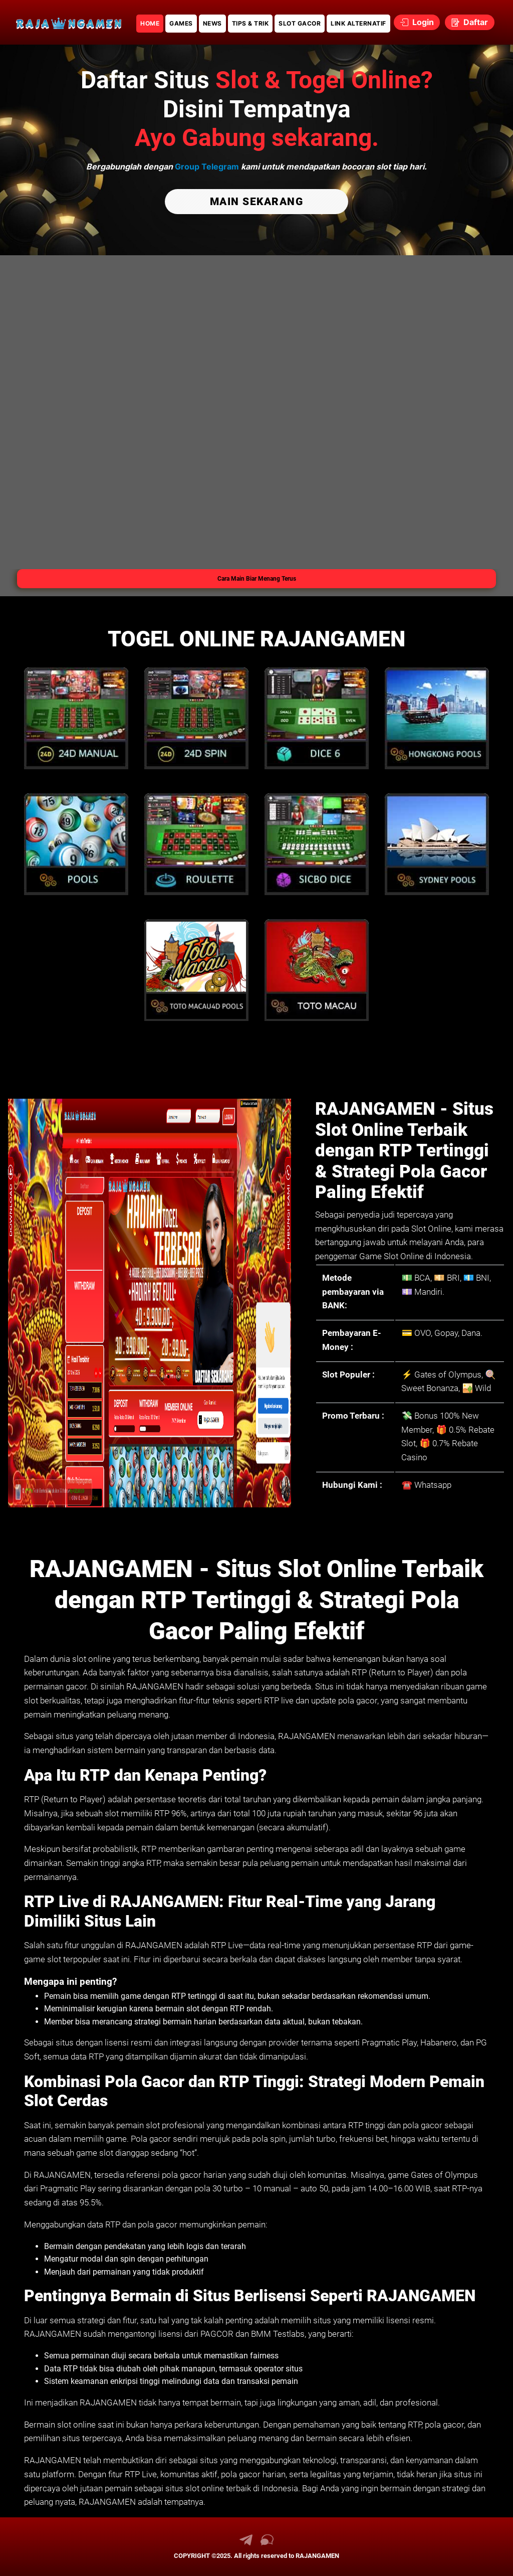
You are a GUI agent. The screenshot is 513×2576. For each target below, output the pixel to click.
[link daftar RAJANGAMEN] (68, 22)
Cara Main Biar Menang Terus (256, 577)
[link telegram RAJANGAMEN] (245, 2543)
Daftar (469, 22)
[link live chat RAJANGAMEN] (267, 2543)
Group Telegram (207, 166)
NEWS (212, 23)
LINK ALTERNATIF (358, 23)
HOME (149, 23)
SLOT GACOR (300, 23)
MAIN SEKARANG (257, 201)
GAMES (181, 23)
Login (417, 22)
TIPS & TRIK (250, 23)
